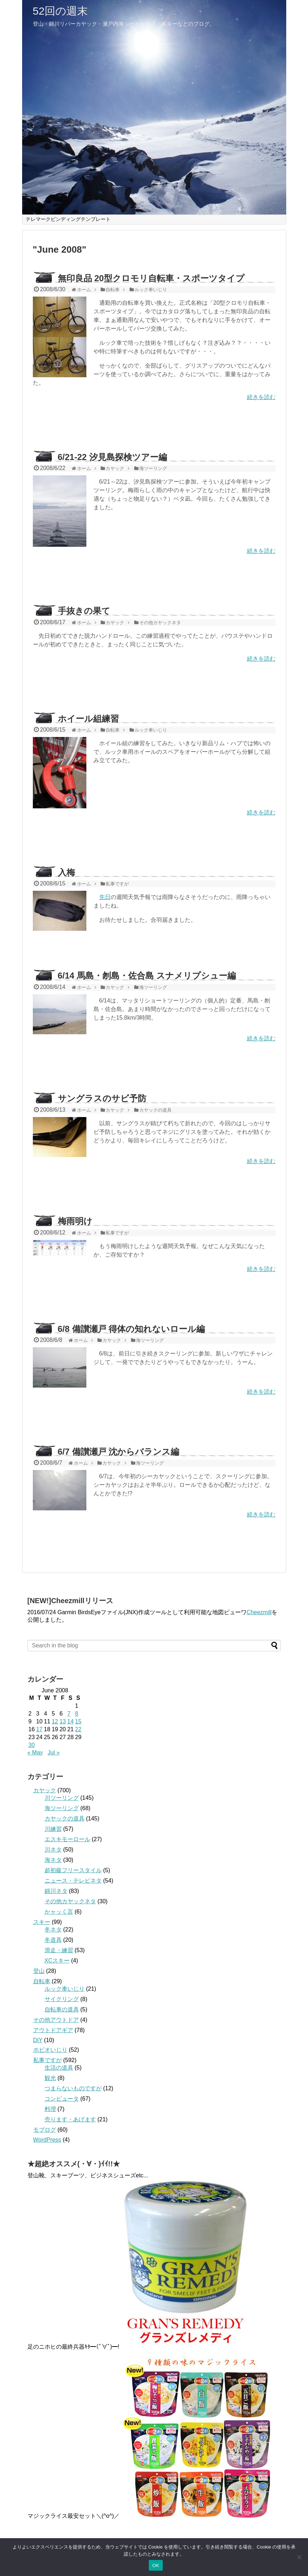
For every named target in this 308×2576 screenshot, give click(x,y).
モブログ (44, 2130)
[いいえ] (299, 2557)
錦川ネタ (56, 1891)
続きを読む (261, 397)
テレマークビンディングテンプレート (68, 219)
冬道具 (53, 1940)
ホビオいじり (50, 2050)
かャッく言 (59, 1912)
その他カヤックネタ (70, 1901)
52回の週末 (60, 11)
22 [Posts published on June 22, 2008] (78, 1729)
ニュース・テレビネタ (73, 1881)
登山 (39, 1971)
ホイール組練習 (88, 718)
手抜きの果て (84, 611)
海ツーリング (62, 1808)
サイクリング (62, 1999)
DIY (37, 2040)
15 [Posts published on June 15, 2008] (78, 1721)
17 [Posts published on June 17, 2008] (39, 1729)
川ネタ (53, 1850)
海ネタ (53, 1860)
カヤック (44, 1790)
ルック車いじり (65, 1989)
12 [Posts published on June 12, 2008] (55, 1721)
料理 (50, 2109)
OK (155, 2565)
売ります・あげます (70, 2119)
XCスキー (57, 1961)
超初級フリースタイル (73, 1870)
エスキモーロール (67, 1839)
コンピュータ (62, 2099)
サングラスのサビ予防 (102, 1098)
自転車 (41, 1981)
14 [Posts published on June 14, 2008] (70, 1721)
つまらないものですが (73, 2088)
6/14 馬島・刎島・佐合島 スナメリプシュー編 (147, 975)
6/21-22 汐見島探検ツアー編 (112, 457)
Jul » (53, 1752)
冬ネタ (53, 1929)
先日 (105, 897)
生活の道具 (59, 2068)
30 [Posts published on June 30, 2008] (32, 1745)
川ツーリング (62, 1798)
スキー (41, 1922)
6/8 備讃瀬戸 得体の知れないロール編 (131, 1329)
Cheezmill (259, 1612)
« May (35, 1752)
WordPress (47, 2140)
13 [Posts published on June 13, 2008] (63, 1721)
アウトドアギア (53, 2030)
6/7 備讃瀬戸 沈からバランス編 (119, 1451)
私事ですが (47, 2060)
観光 (50, 2078)
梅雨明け (75, 1221)
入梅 (66, 872)
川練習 (53, 1829)
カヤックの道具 (65, 1818)
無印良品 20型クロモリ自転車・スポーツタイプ (151, 278)
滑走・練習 (59, 1950)
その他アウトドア (56, 2020)
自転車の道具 (62, 2009)
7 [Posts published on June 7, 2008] (68, 1714)
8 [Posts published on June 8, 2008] (76, 1714)
